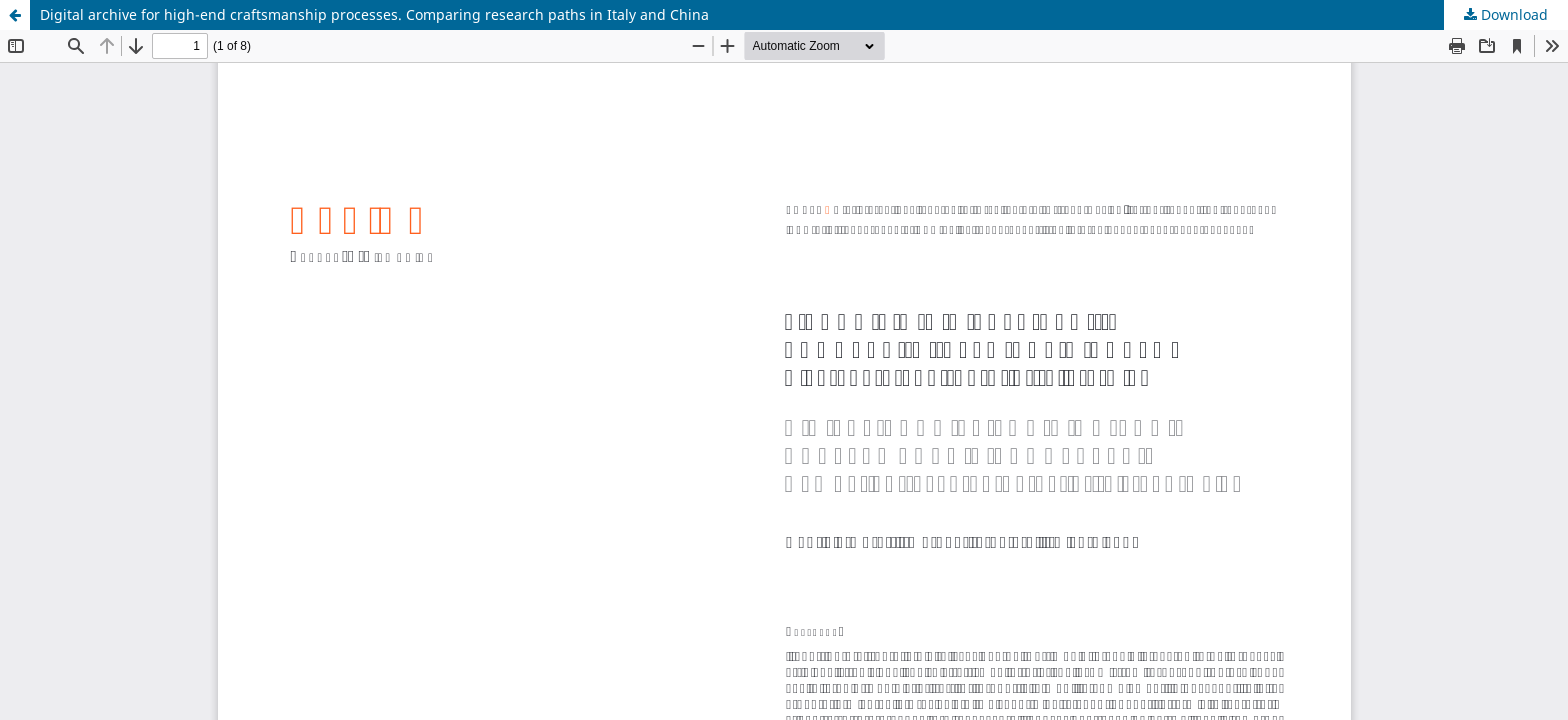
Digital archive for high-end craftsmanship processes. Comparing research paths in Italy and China (374, 14)
